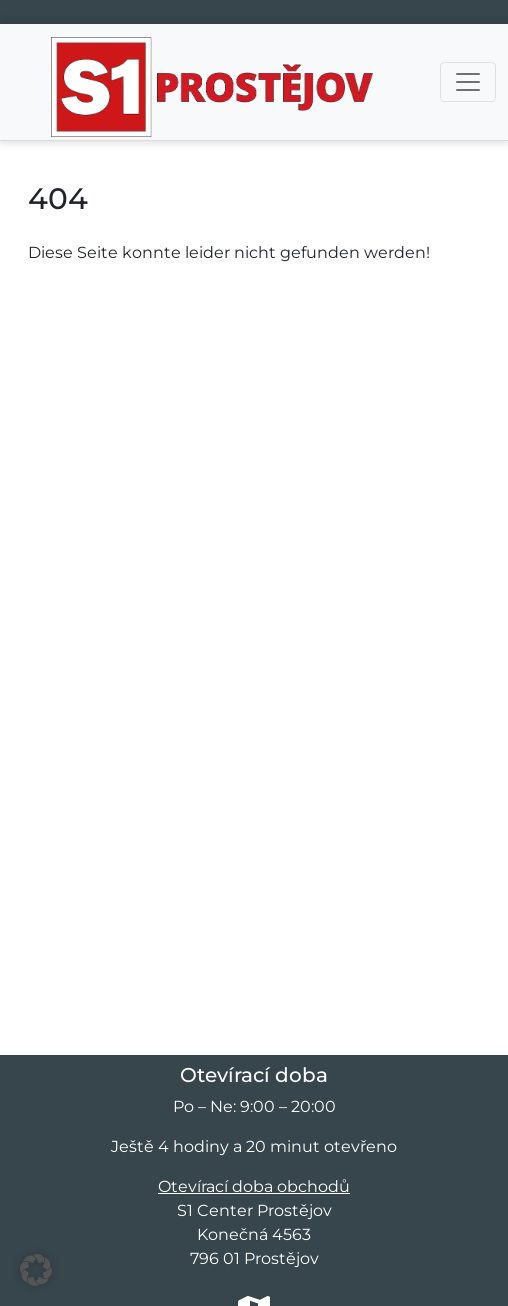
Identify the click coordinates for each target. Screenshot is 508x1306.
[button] (36, 1270)
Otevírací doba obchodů (254, 1186)
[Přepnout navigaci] (468, 82)
